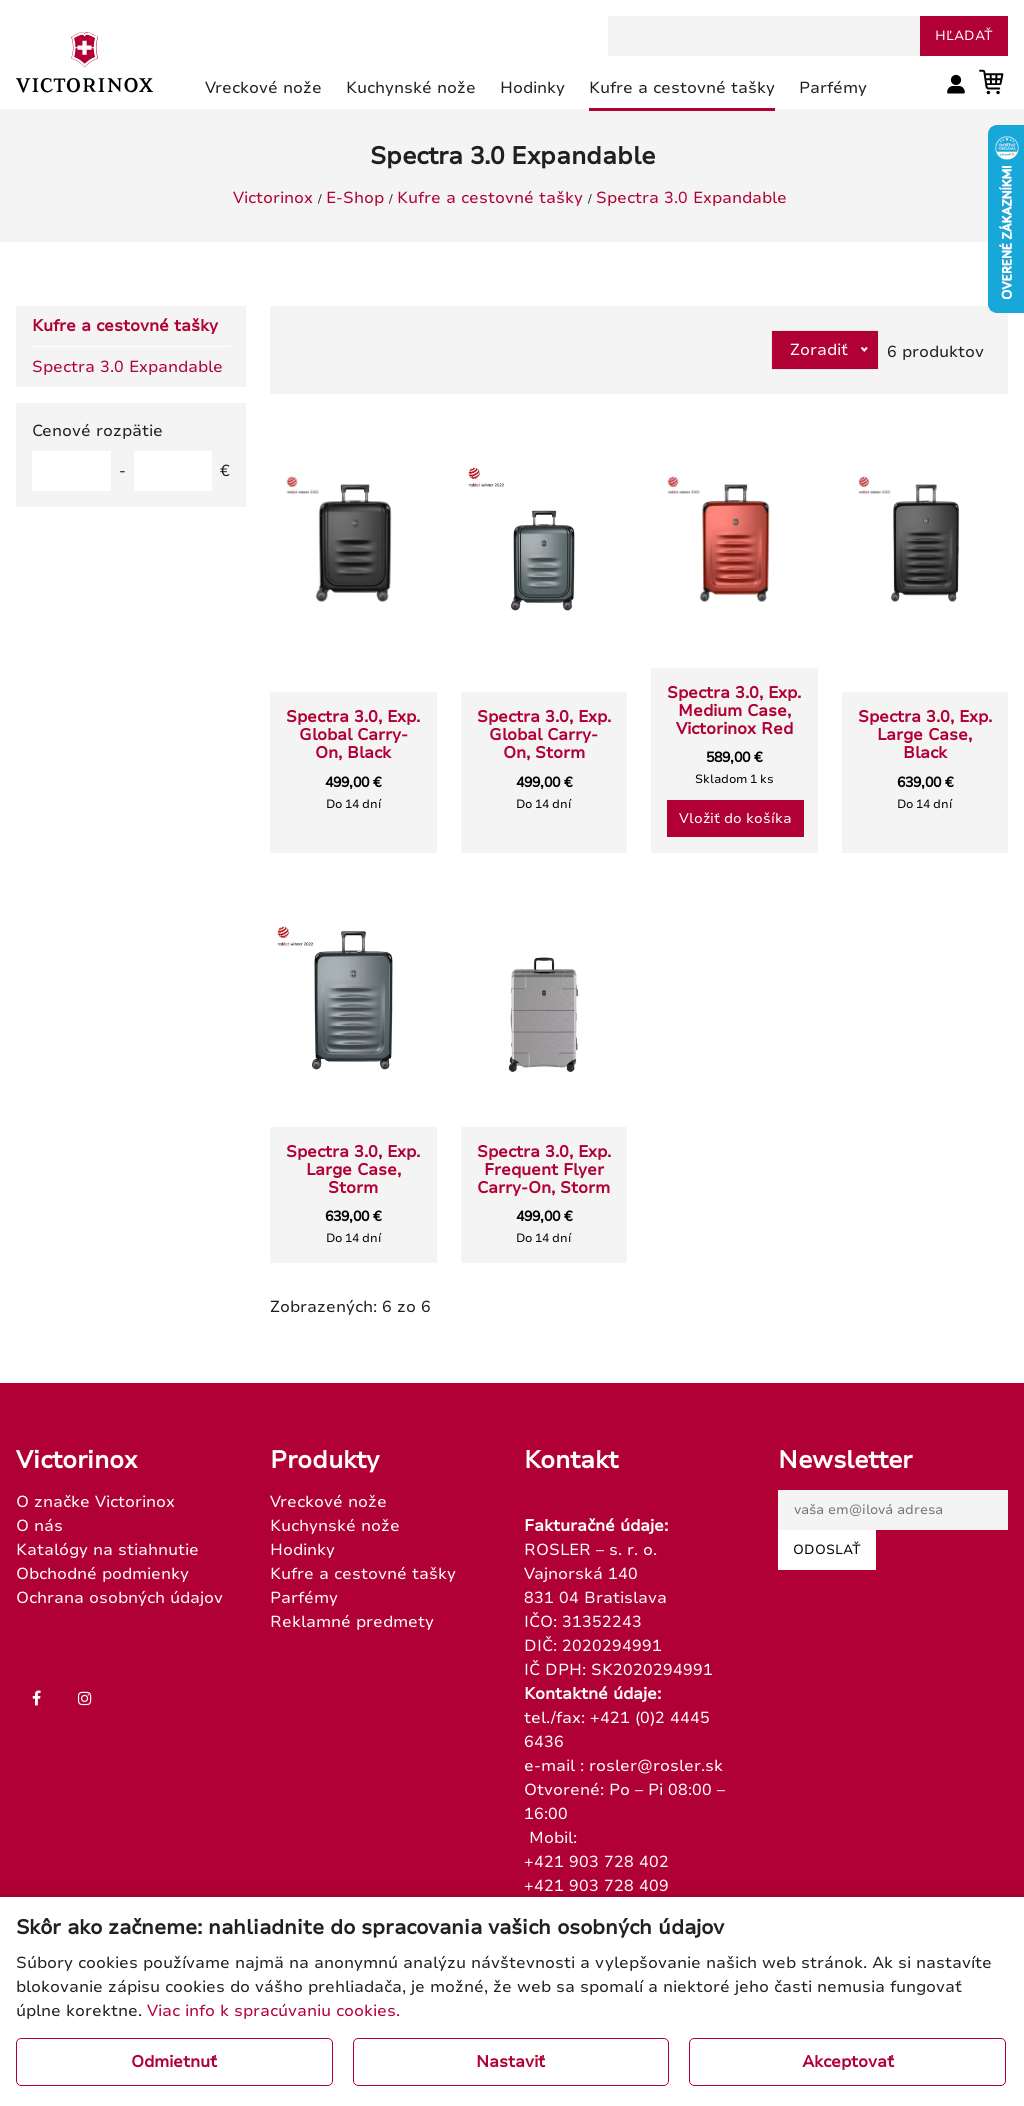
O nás (39, 1526)
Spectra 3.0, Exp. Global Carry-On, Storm (544, 735)
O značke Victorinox (95, 1502)
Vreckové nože (328, 1502)
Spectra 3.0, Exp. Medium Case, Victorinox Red (734, 711)
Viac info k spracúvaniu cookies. (273, 2011)
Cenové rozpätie (97, 431)
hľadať (964, 36)
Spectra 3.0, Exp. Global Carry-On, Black (353, 735)
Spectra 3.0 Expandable (691, 198)
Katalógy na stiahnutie (107, 1550)
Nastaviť (510, 2062)
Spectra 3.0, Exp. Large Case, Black (925, 735)
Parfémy (304, 1598)
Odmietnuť (174, 2062)
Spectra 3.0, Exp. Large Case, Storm (353, 1170)
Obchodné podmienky (102, 1574)
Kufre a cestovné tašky (490, 198)
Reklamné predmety (352, 1622)
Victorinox (273, 198)
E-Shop (355, 198)
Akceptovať (848, 2062)
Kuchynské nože (335, 1526)
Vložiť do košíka (735, 818)
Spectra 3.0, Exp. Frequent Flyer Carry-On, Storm (544, 1170)
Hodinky (302, 1550)
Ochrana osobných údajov (119, 1598)
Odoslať (827, 1550)
